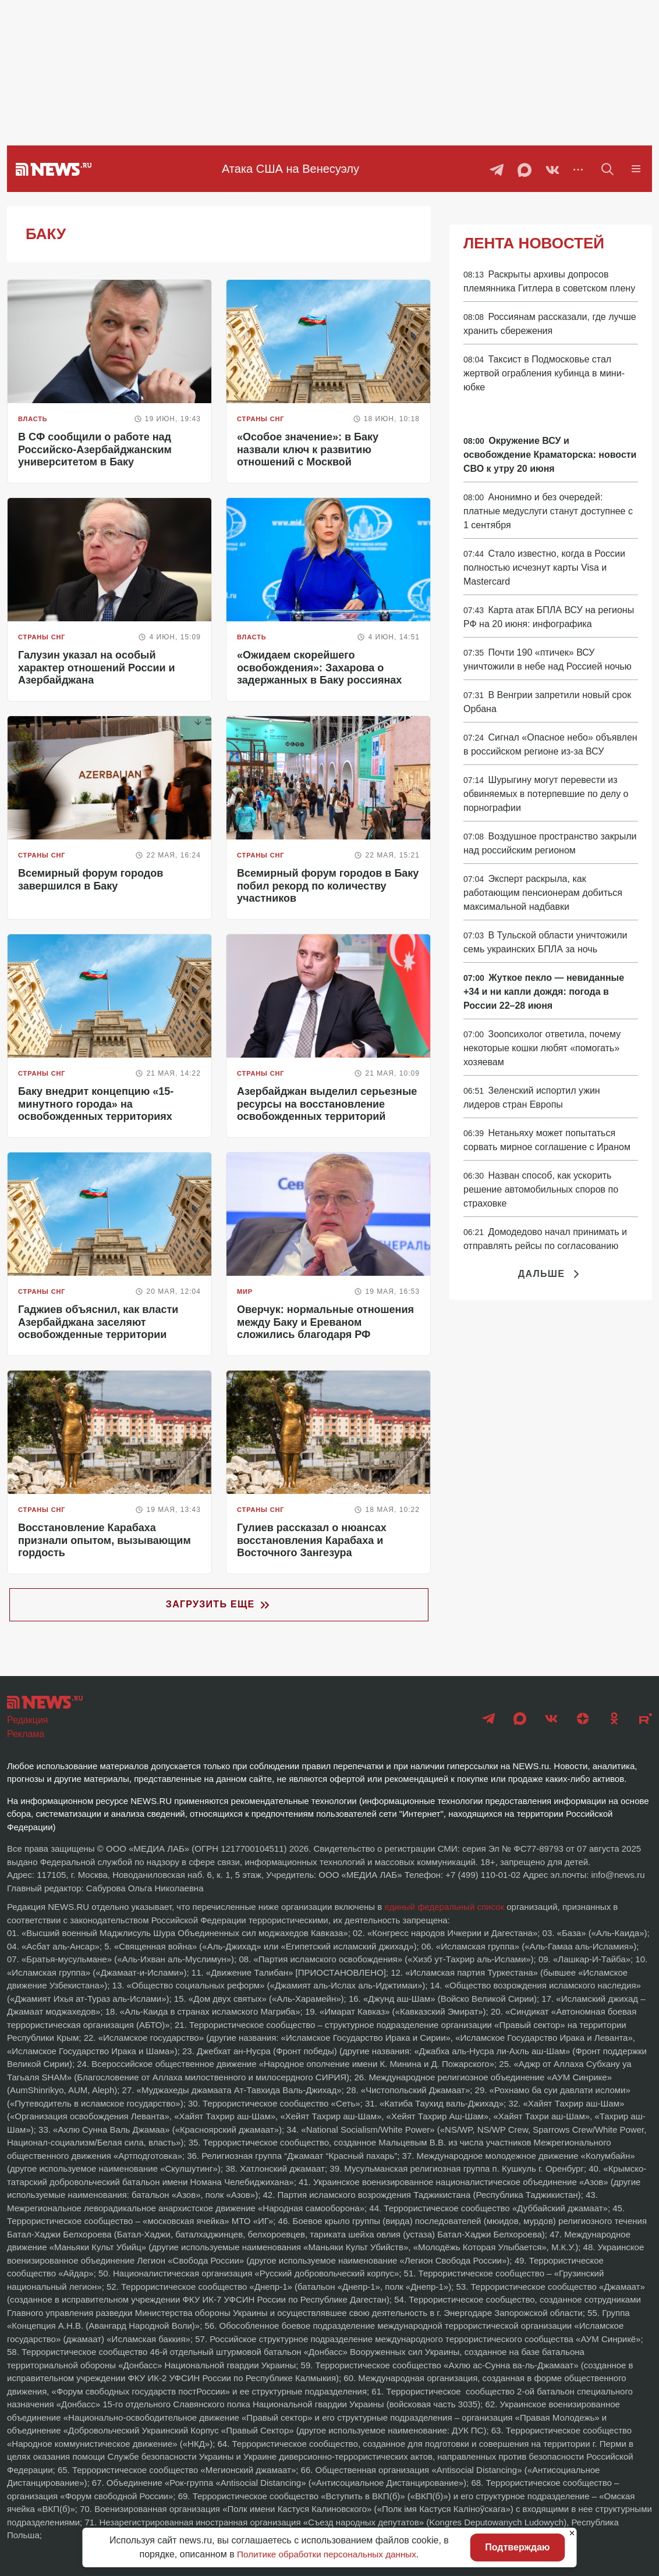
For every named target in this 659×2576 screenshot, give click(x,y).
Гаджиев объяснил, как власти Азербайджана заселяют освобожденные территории (98, 1322)
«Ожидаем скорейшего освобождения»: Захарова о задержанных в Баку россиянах (319, 667)
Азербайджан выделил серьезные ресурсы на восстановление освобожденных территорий (327, 1104)
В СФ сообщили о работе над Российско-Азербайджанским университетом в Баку (95, 449)
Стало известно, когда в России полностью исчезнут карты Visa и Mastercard (544, 567)
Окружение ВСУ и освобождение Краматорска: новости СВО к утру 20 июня (549, 455)
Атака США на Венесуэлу (290, 168)
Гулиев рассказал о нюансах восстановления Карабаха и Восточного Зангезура (312, 1540)
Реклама (25, 1734)
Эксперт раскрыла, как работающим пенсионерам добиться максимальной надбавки (542, 893)
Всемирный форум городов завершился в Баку (90, 879)
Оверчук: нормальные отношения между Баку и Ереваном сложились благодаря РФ (325, 1322)
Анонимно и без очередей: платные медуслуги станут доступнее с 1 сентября (548, 511)
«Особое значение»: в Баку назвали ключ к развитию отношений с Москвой (307, 449)
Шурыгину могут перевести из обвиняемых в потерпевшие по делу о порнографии (546, 794)
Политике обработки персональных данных (326, 2554)
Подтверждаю (517, 2547)
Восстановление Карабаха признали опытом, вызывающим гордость (104, 1540)
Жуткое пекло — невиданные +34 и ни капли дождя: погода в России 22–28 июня (543, 992)
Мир (245, 1291)
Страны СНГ (260, 418)
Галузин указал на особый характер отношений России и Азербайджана (96, 667)
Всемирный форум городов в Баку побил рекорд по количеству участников (328, 885)
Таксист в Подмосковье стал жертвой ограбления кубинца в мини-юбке (544, 373)
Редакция (27, 1720)
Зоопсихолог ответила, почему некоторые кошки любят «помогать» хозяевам (542, 1048)
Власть (33, 418)
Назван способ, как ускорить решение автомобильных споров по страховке (540, 1189)
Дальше (550, 1274)
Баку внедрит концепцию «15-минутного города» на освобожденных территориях (95, 1104)
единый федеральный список (444, 1907)
